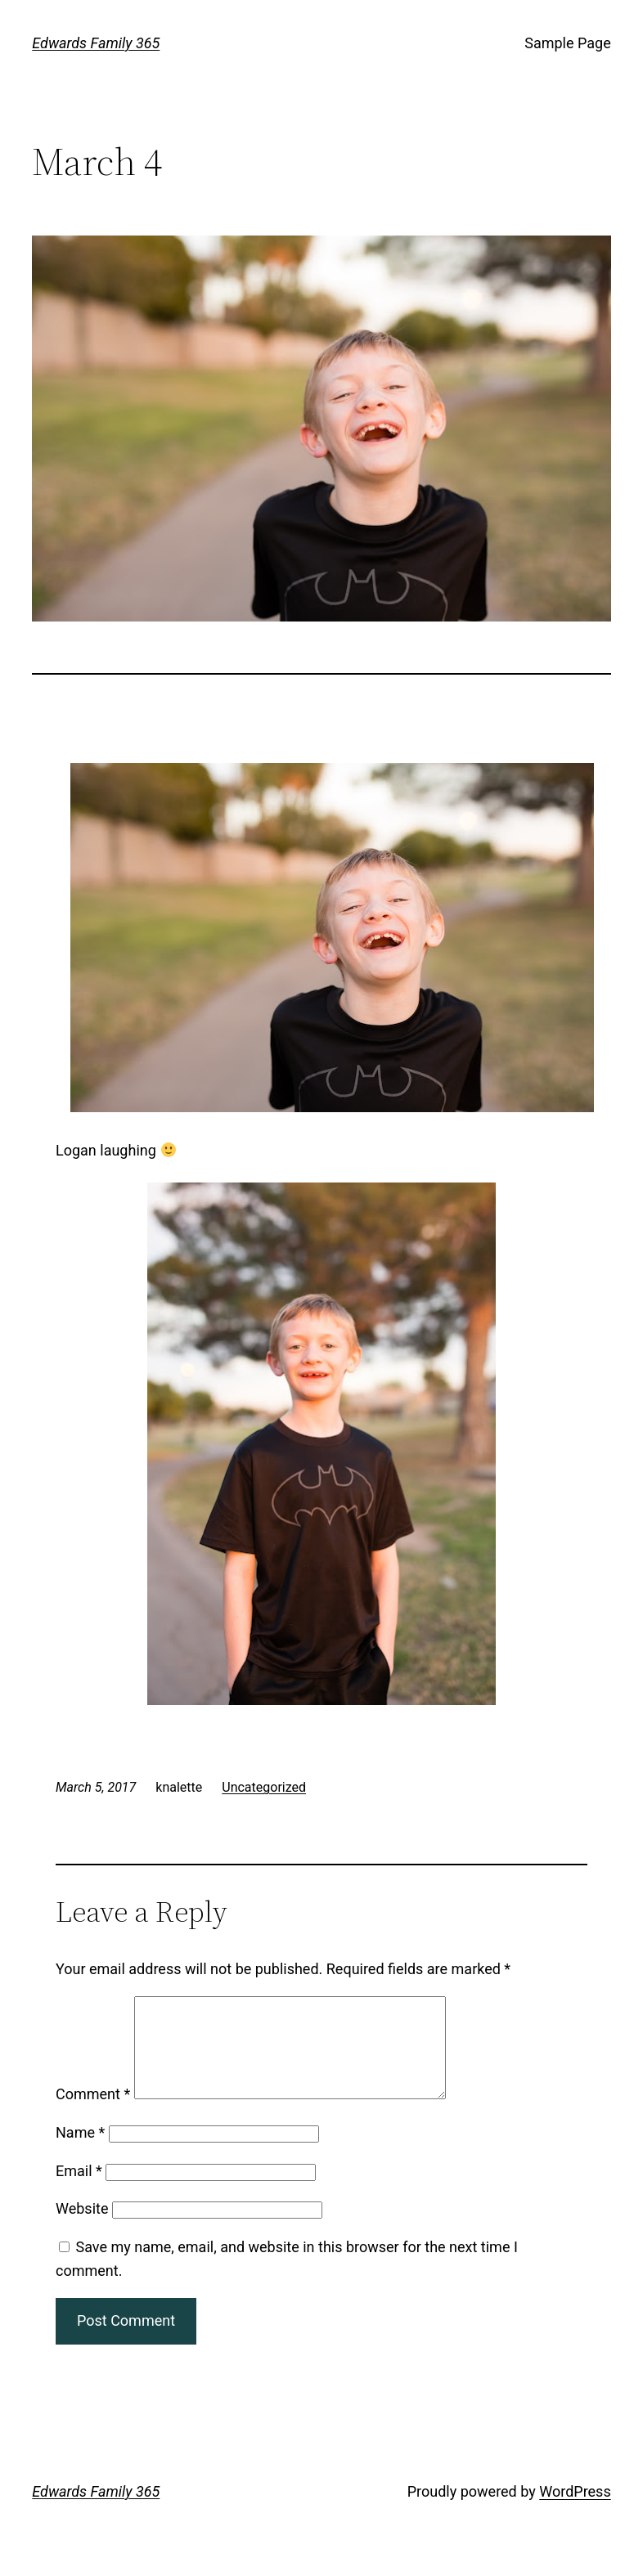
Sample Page (567, 43)
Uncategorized (264, 1787)
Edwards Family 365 (96, 43)
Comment (93, 2113)
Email (79, 2190)
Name (80, 2152)
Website (82, 2228)
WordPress (574, 2511)
